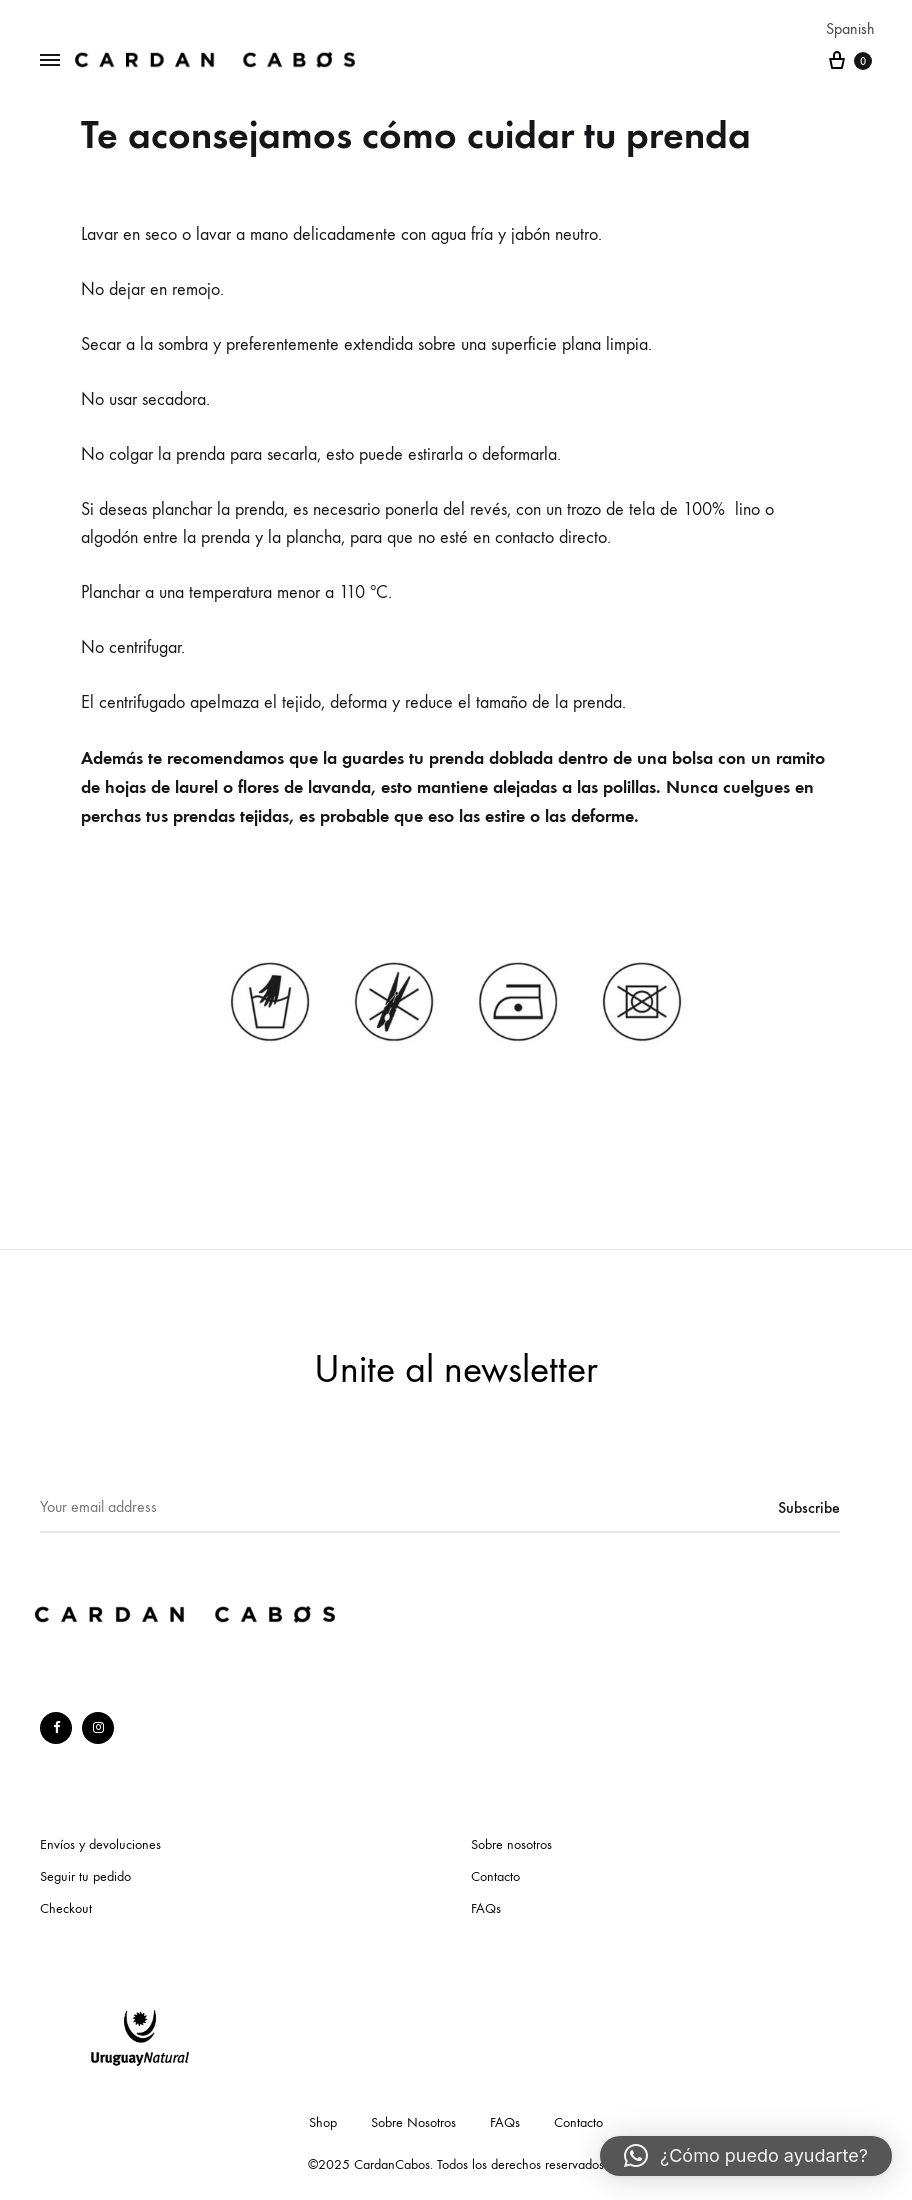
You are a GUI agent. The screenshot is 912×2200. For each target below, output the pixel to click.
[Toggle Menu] (50, 61)
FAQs (486, 1908)
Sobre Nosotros (413, 2122)
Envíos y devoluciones (100, 1844)
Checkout (66, 1908)
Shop (323, 2122)
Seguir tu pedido (85, 1876)
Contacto (495, 1876)
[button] (746, 2156)
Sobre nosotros (511, 1844)
